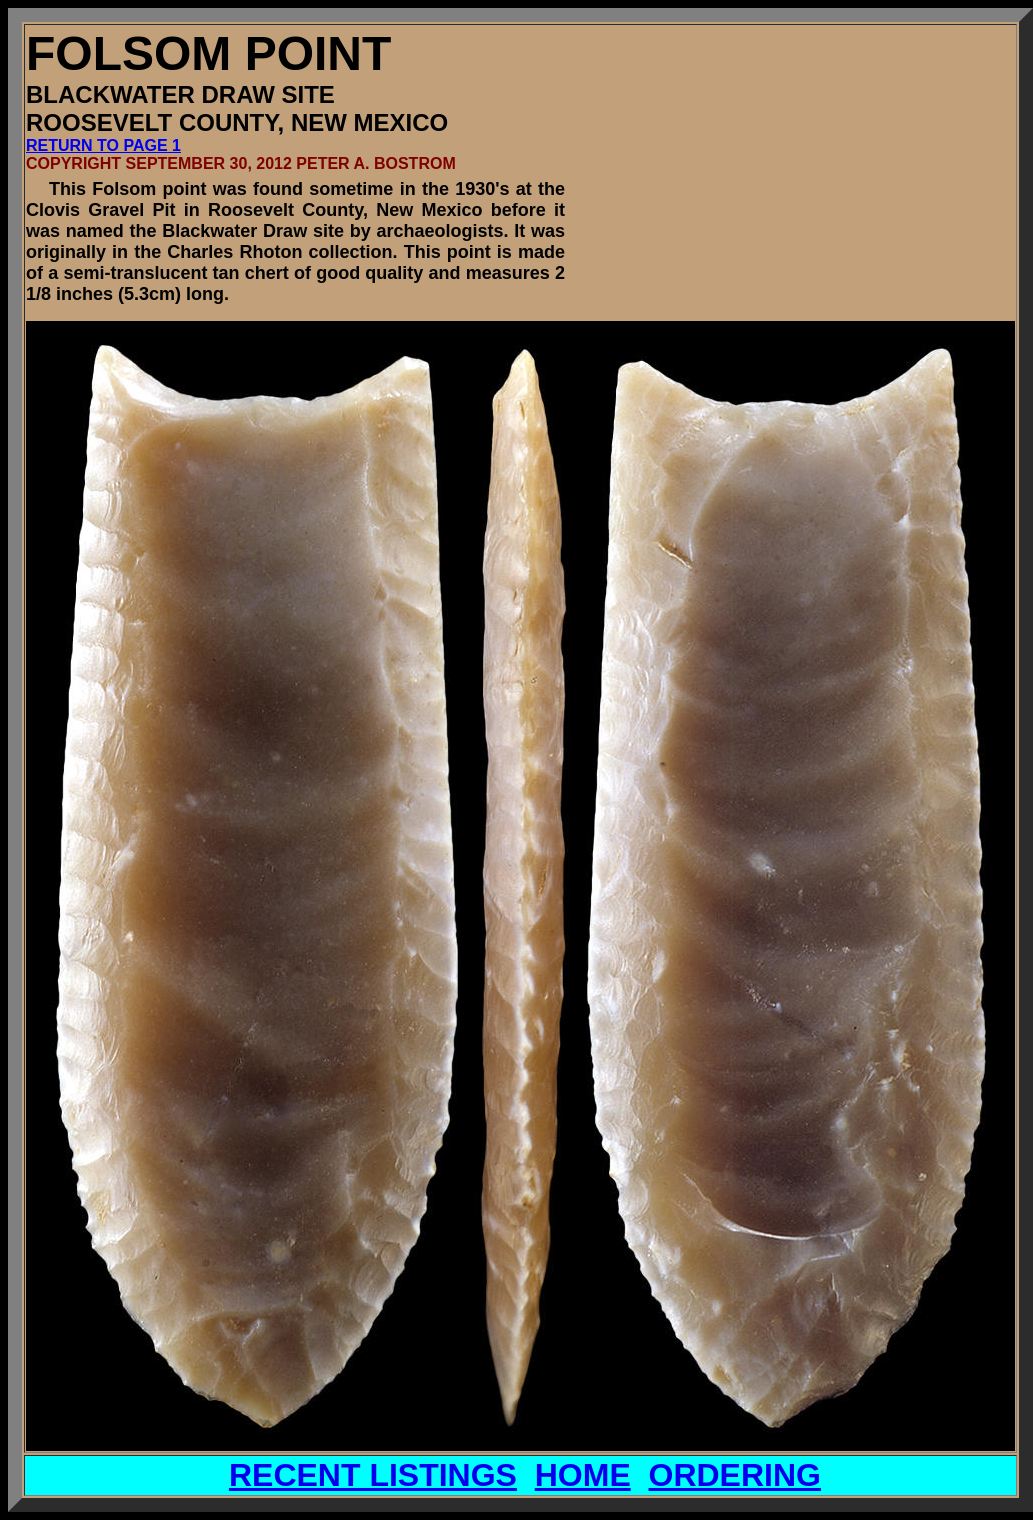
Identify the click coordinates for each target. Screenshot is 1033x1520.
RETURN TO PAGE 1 (103, 145)
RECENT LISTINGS (373, 1475)
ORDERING (735, 1475)
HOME (583, 1475)
